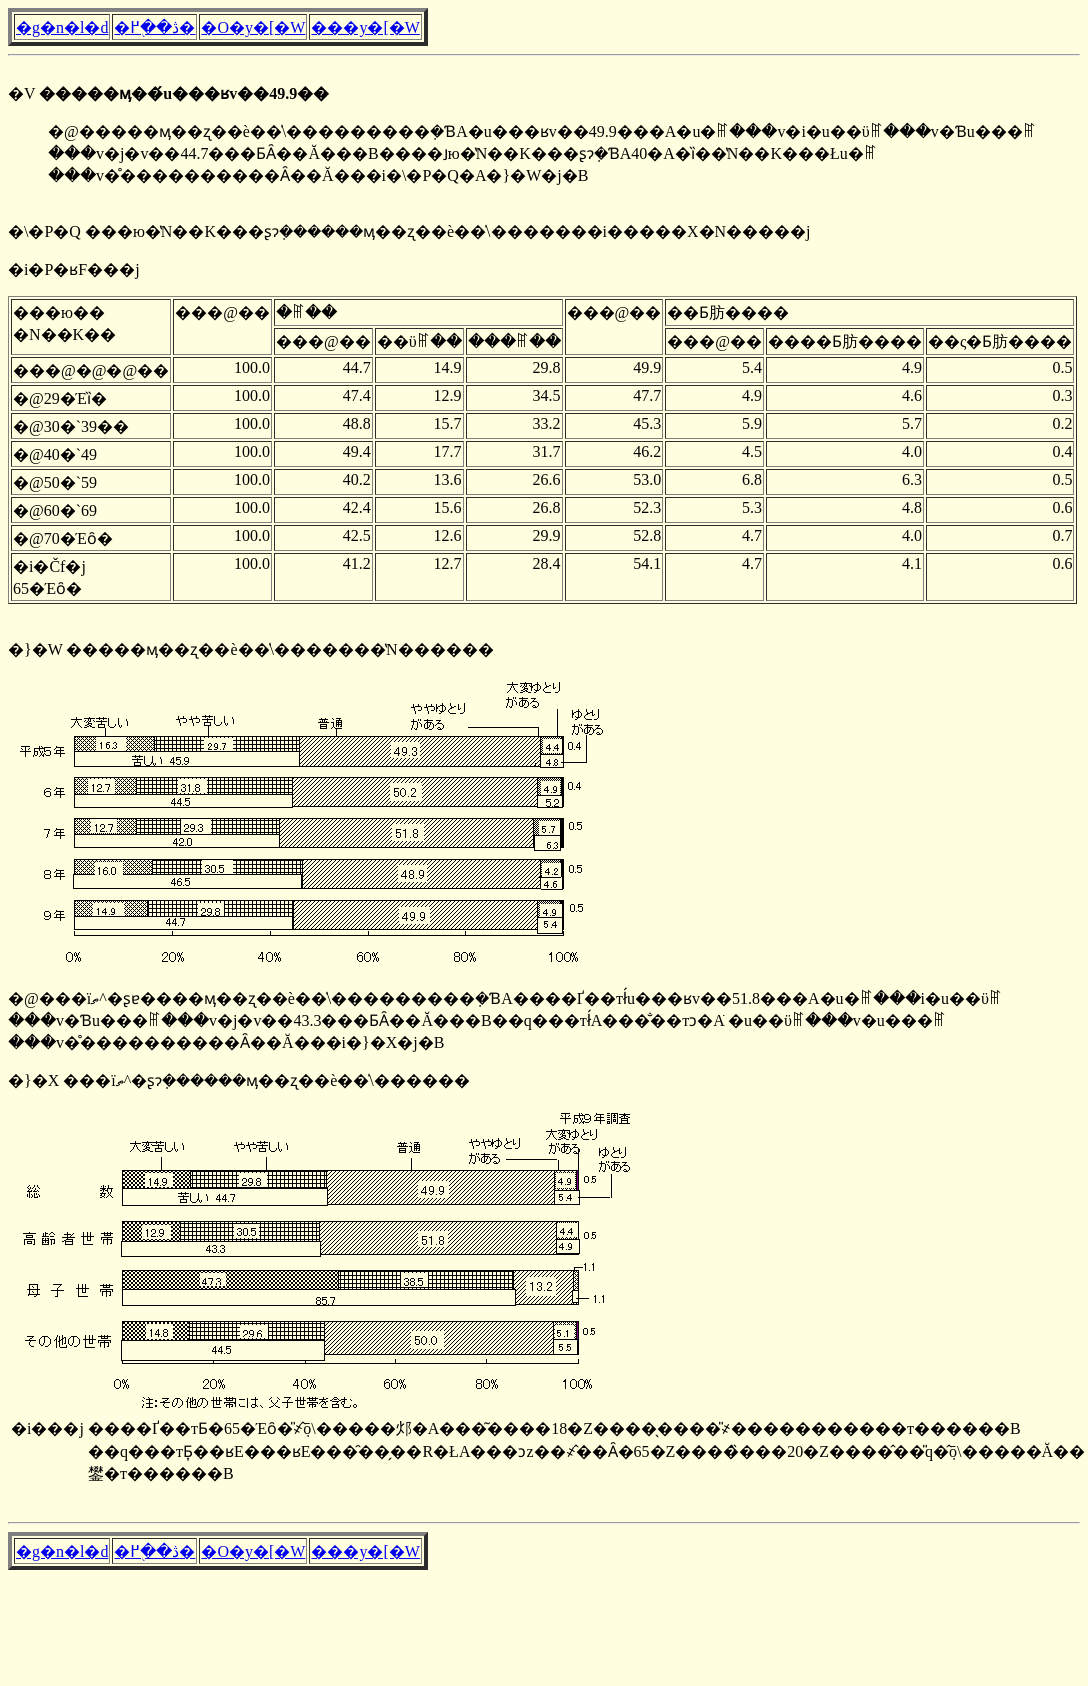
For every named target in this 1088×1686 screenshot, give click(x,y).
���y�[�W (365, 27)
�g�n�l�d (62, 27)
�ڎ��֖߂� (154, 27)
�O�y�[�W (253, 27)
